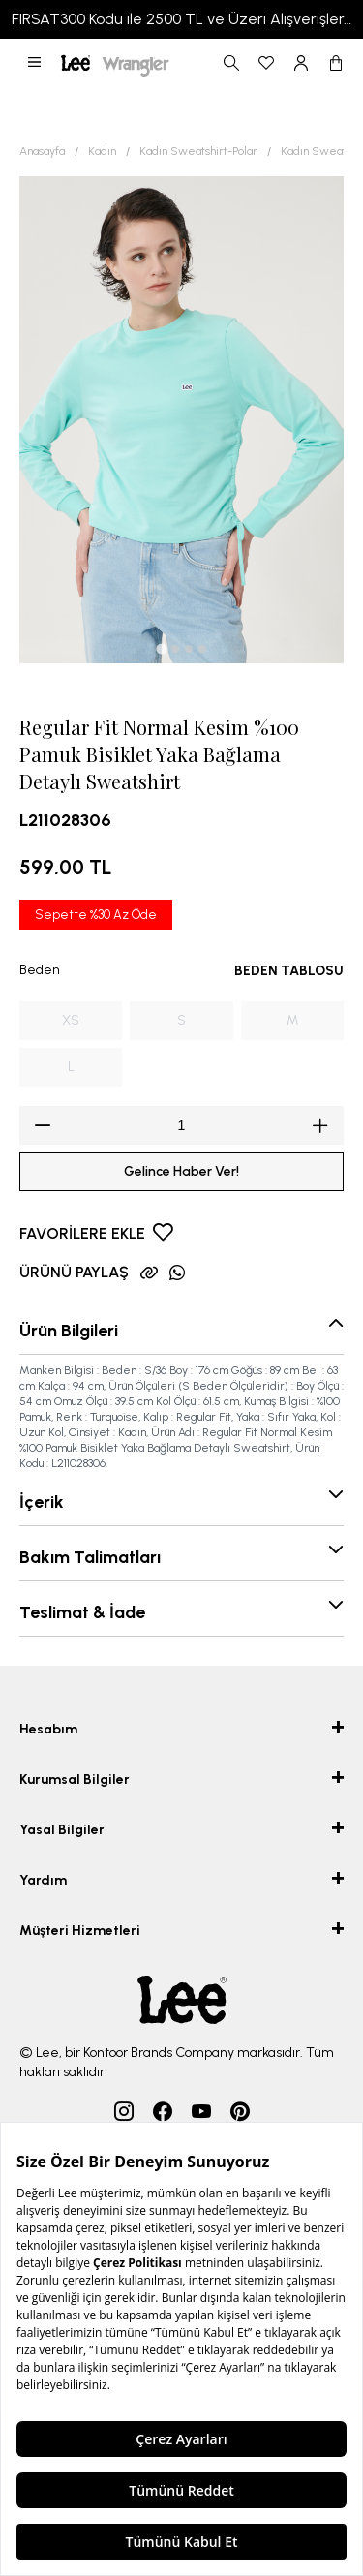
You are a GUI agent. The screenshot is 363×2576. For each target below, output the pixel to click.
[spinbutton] (181, 1125)
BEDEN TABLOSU (289, 971)
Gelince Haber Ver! (181, 1171)
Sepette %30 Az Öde (96, 914)
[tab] (161, 648)
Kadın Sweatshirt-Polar (198, 151)
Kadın (102, 151)
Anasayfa (42, 151)
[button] (34, 63)
